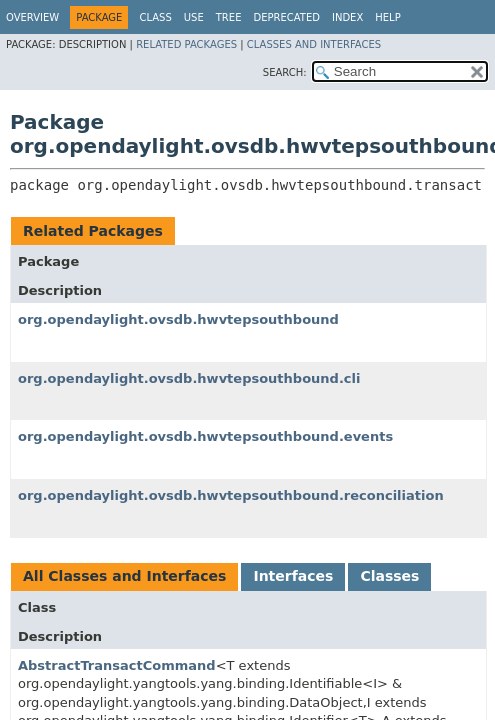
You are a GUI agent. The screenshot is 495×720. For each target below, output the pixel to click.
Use (194, 17)
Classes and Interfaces (314, 44)
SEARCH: (285, 72)
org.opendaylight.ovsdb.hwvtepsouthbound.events (205, 436)
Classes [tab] (389, 576)
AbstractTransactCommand (117, 665)
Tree (229, 17)
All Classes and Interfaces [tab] (124, 576)
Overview (32, 17)
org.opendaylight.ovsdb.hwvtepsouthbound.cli (189, 378)
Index (347, 17)
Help (387, 17)
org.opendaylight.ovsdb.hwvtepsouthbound (178, 319)
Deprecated (286, 17)
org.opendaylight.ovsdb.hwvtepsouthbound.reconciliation (231, 495)
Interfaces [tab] (293, 576)
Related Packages (186, 44)
